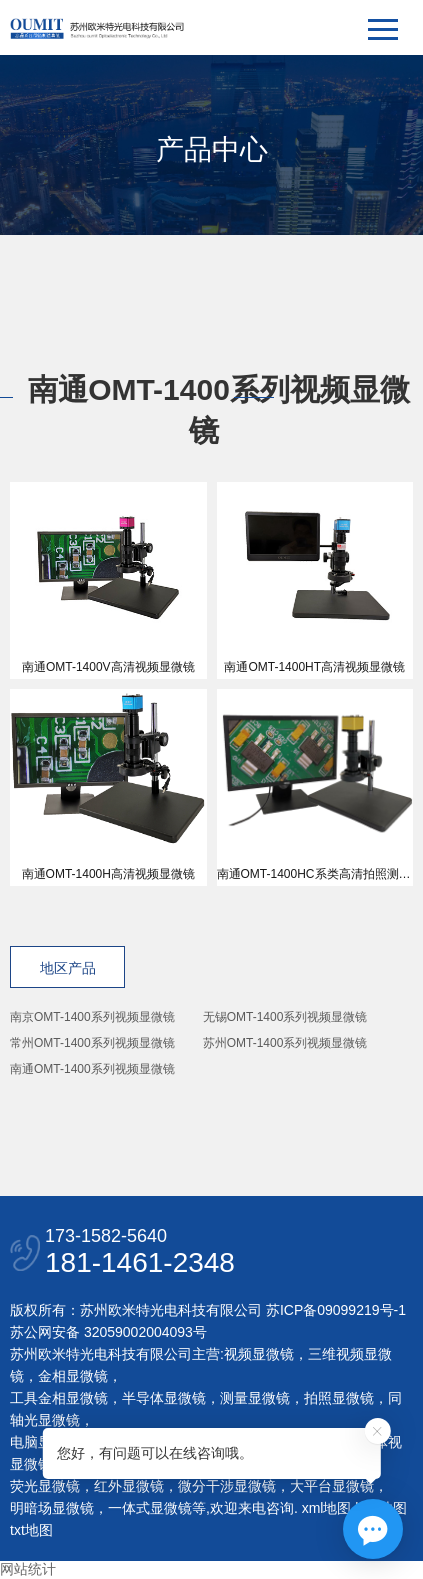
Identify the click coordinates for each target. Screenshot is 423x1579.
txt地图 (31, 1530)
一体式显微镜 (150, 1508)
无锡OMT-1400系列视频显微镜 (285, 1017)
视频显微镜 (259, 1354)
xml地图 (327, 1508)
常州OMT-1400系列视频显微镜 (92, 1043)
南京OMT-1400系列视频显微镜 (92, 1017)
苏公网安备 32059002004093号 (108, 1332)
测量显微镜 (255, 1398)
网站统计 (28, 1569)
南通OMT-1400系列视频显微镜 (92, 1069)
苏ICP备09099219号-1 (336, 1310)
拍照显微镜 (339, 1398)
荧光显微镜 (45, 1486)
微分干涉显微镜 (227, 1486)
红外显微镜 (129, 1486)
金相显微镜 (73, 1376)
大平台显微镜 (332, 1486)
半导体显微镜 (164, 1398)
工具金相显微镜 (59, 1398)
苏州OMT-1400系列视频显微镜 (285, 1043)
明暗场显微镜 (52, 1508)
